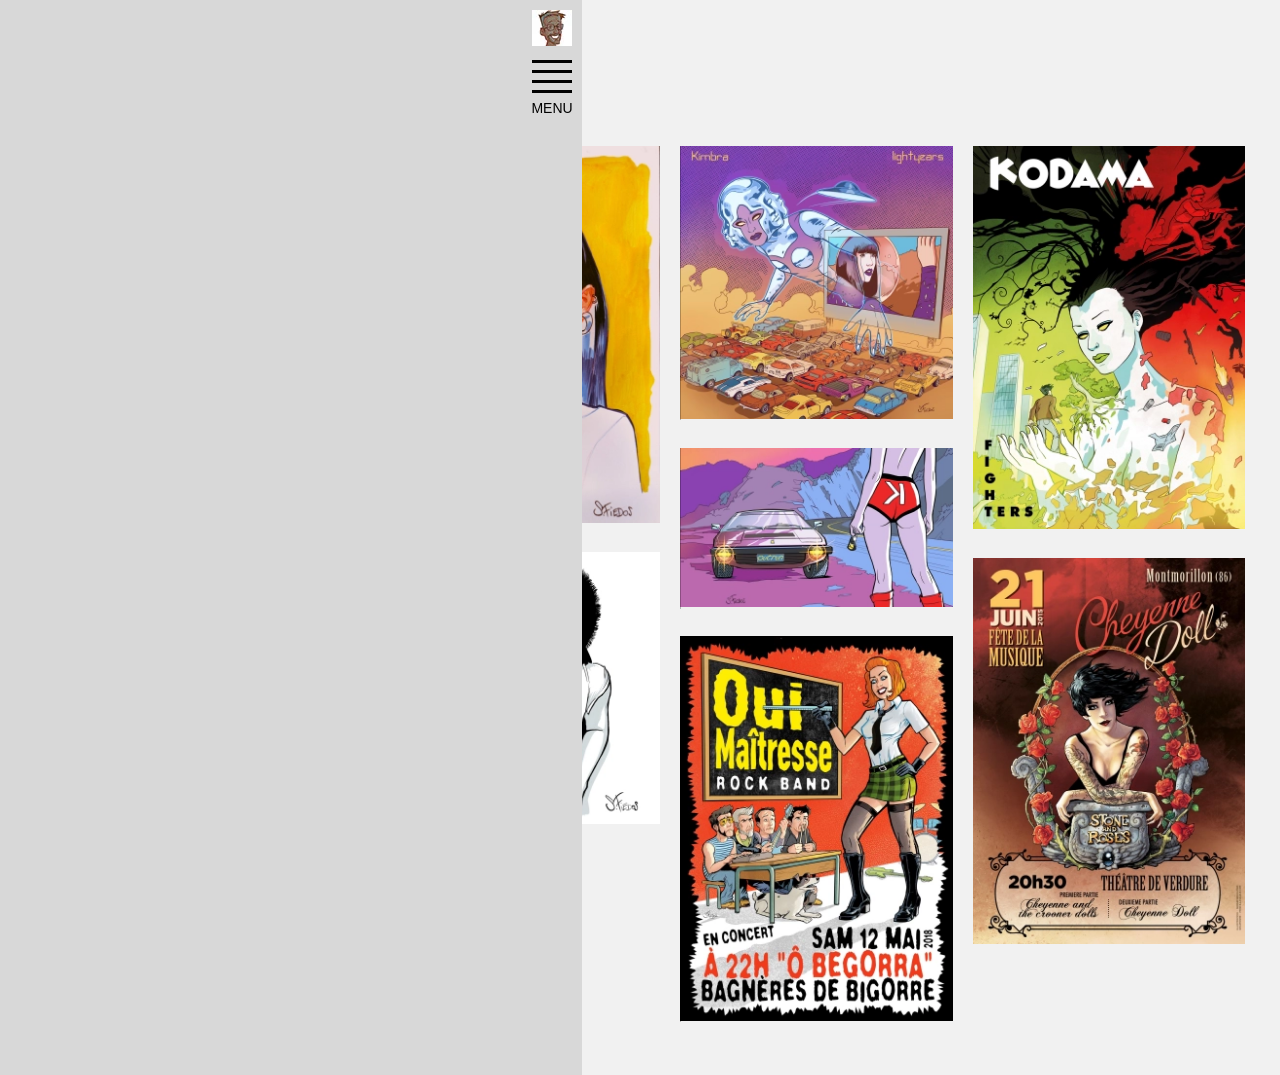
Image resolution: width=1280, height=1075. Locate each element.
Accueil (121, 32)
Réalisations (221, 32)
